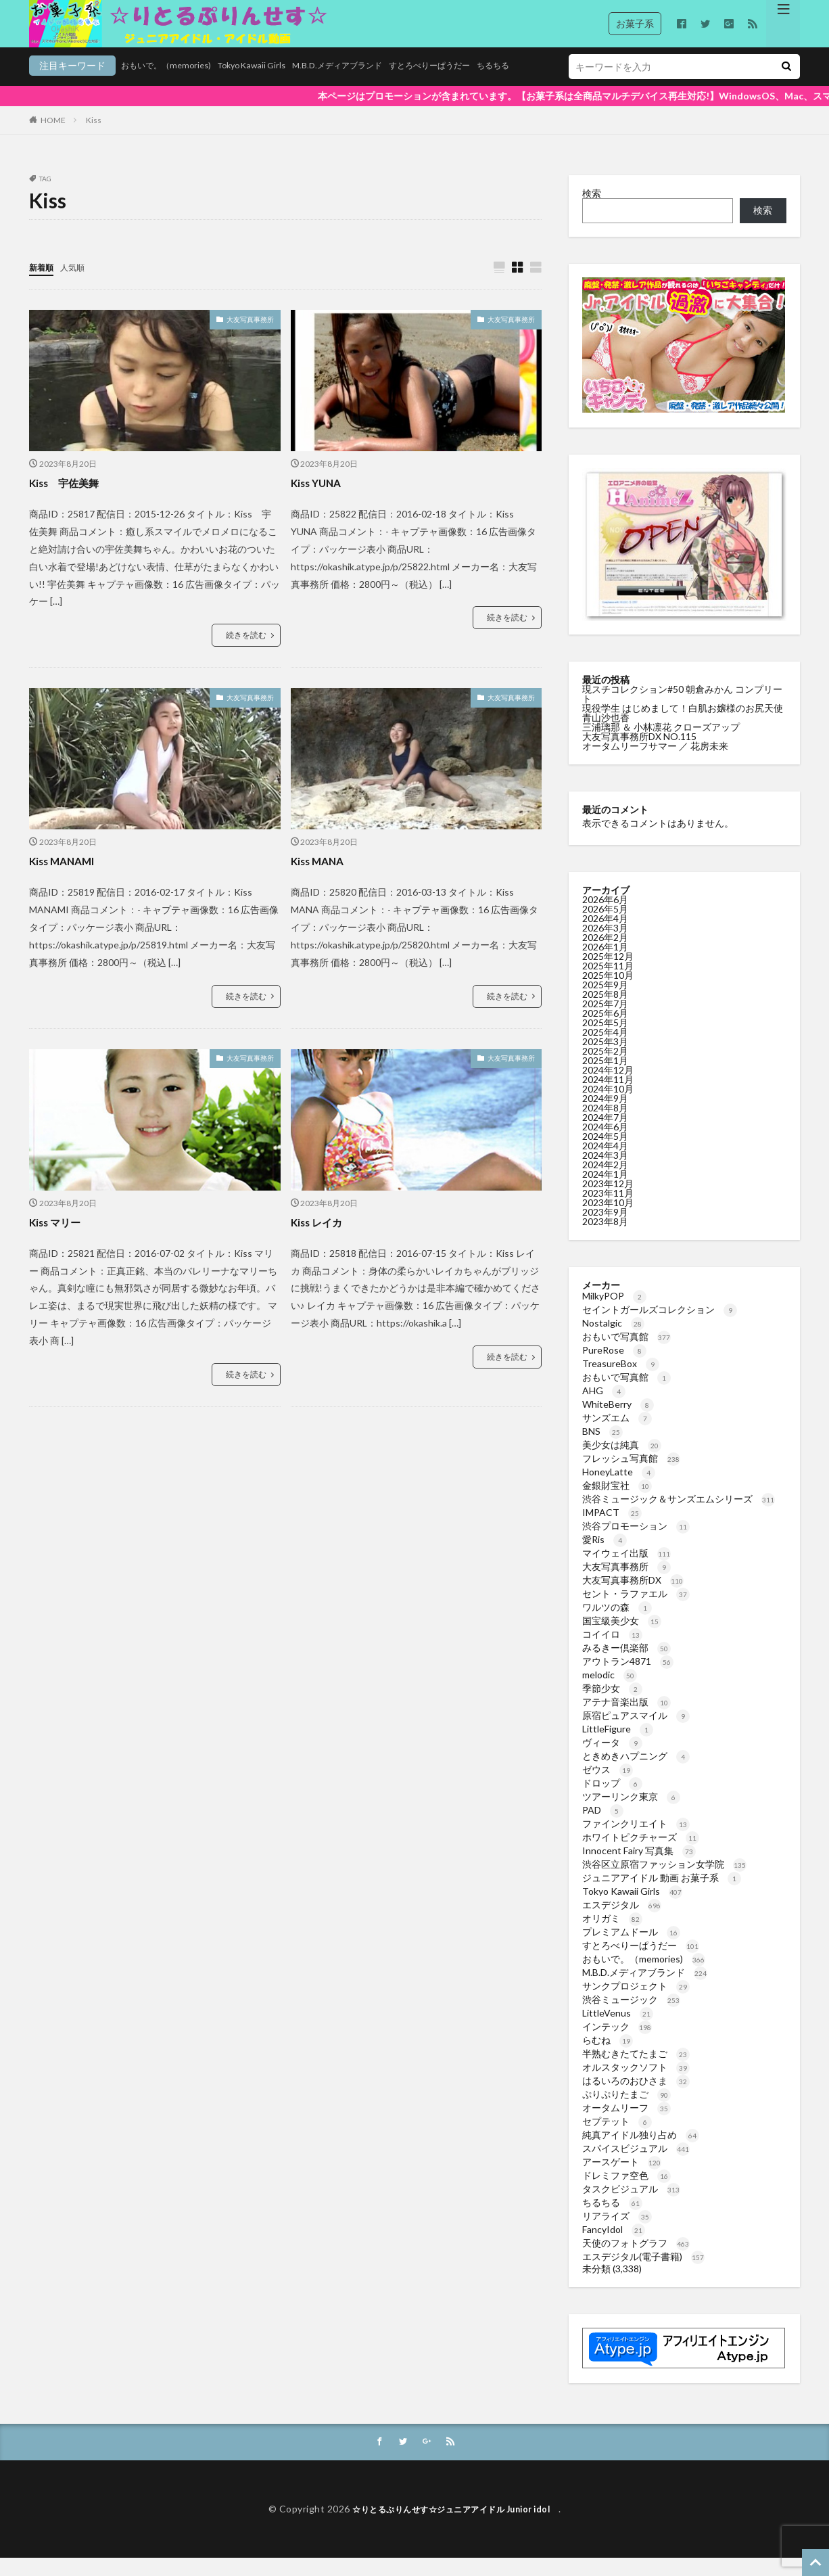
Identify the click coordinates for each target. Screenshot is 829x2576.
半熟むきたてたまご (636, 2070)
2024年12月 (608, 1086)
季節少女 (612, 1705)
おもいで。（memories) (79, 85)
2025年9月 (605, 1001)
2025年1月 (605, 1077)
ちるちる (451, 85)
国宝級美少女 (621, 1637)
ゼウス (607, 1786)
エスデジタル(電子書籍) (643, 2273)
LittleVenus (617, 2030)
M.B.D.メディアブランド (272, 85)
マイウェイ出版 (626, 1570)
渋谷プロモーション (636, 1542)
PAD (602, 1827)
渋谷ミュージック (631, 2016)
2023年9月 (605, 1229)
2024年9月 (605, 1115)
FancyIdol (613, 2246)
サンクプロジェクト (636, 2002)
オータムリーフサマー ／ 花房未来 (655, 762)
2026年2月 (605, 954)
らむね (607, 2057)
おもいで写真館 (626, 1353)
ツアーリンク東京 (631, 1813)
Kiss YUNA (320, 499)
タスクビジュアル (631, 2205)
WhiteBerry (618, 1421)
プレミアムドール (631, 1948)
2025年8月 (605, 1011)
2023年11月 (608, 1210)
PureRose (614, 1367)
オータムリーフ (626, 2124)
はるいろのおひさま (636, 2097)
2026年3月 (605, 944)
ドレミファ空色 (626, 2192)
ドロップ (612, 1800)
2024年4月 (605, 1162)
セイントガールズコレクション (659, 1326)
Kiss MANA (322, 878)
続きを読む (246, 652)
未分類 (596, 2285)
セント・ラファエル (636, 1610)
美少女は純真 (621, 1461)
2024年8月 (605, 1124)
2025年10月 (608, 992)
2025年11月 (608, 982)
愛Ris (604, 1556)
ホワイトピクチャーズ (640, 1854)
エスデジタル (621, 1921)
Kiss (93, 137)
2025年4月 (605, 1049)
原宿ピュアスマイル (636, 1732)
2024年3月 (605, 1172)
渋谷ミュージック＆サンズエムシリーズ (678, 1515)
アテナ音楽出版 (626, 1718)
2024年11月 (608, 1096)
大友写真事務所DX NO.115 (639, 753)
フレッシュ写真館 (631, 1475)
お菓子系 (635, 23)
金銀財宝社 (617, 1502)
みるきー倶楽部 (626, 1664)
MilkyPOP (614, 1312)
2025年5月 (605, 1039)
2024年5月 (605, 1153)
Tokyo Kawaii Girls (175, 85)
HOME (53, 137)
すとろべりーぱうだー (378, 85)
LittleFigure (617, 1745)
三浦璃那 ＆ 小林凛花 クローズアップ (661, 744)
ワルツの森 (617, 1624)
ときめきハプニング (636, 1772)
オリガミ (612, 1935)
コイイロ (612, 1651)
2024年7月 (605, 1134)
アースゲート (621, 2178)
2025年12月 (608, 973)
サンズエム (617, 1434)
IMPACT (612, 1529)
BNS (602, 1448)
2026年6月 (605, 916)
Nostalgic (613, 1340)
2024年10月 (608, 1105)
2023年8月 (605, 1238)
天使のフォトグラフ (636, 2260)
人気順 (78, 284)
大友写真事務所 (250, 337)
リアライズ (617, 2232)
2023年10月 (608, 1219)
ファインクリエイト (636, 1840)
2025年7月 (605, 1020)
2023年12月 (608, 1200)
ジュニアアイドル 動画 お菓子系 (661, 1894)
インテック (617, 2043)
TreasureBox (620, 1380)
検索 (591, 210)
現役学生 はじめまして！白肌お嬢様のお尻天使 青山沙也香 (682, 729)
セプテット (617, 2138)
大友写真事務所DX (633, 1597)
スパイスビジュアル (636, 2165)
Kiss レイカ (321, 1239)
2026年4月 (605, 935)
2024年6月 (605, 1143)
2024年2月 (605, 1181)
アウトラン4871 (627, 1678)
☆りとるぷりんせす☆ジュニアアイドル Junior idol (455, 2526)
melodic (609, 1691)
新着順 (43, 284)
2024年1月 (605, 1191)
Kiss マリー (60, 1239)
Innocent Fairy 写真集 (639, 1867)
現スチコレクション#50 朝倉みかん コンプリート (682, 710)
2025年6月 (605, 1030)
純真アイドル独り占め (640, 2151)
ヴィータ (612, 1759)
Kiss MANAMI (68, 878)
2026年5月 (605, 926)
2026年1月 (605, 963)
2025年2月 (605, 1068)
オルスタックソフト (636, 2084)
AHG (603, 1407)
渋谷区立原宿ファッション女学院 (664, 1881)
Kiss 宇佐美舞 (71, 499)
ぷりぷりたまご (626, 2111)
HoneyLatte (618, 1488)
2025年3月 (605, 1058)
